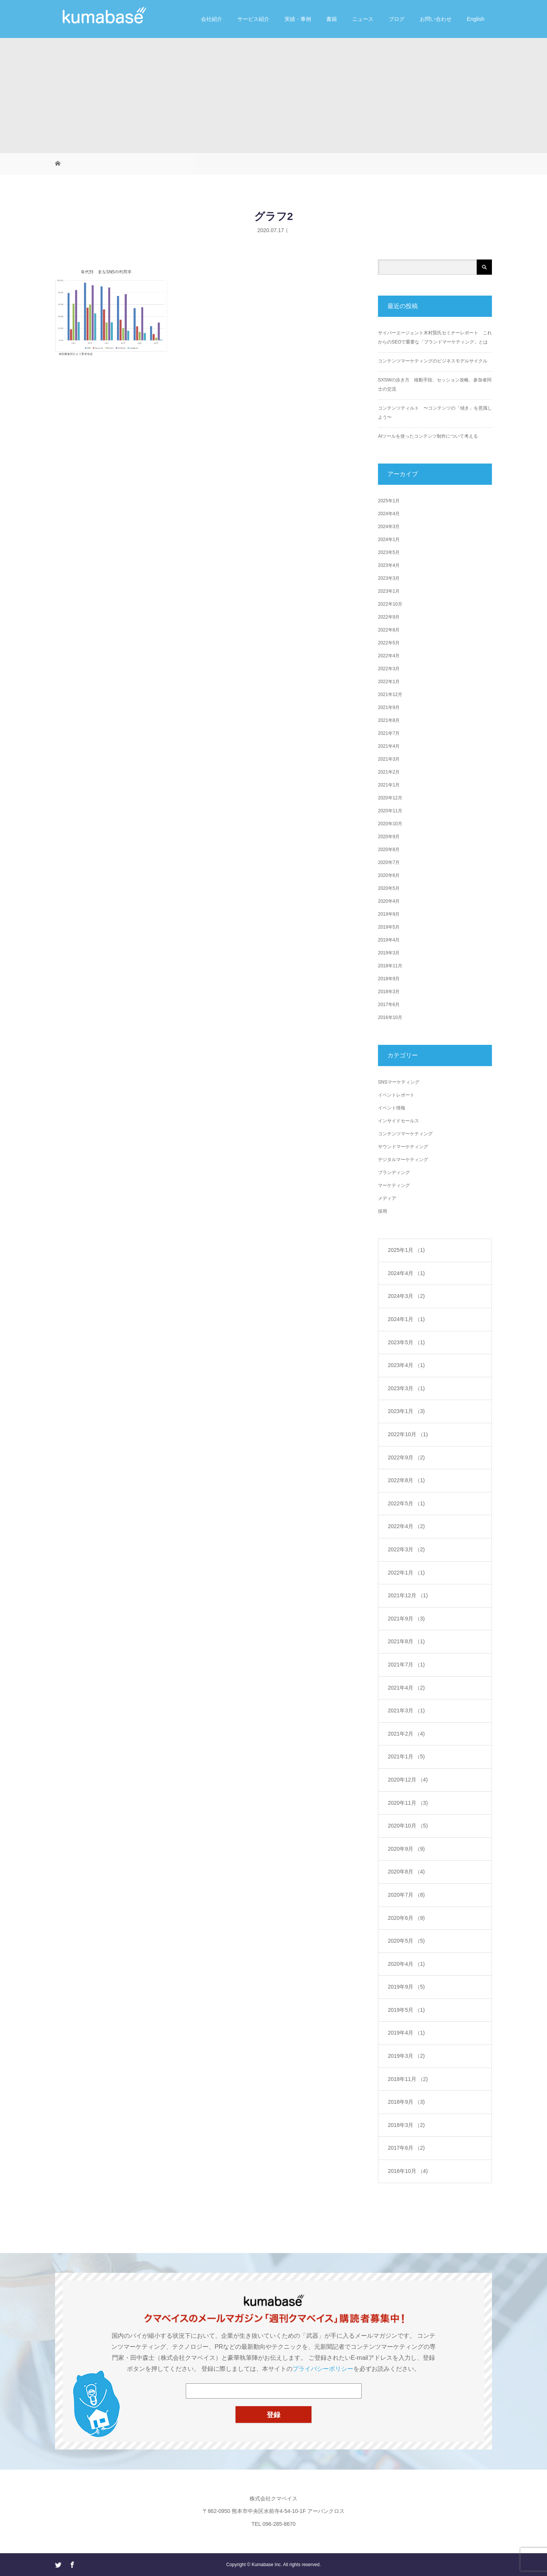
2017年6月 (389, 1004)
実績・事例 (298, 19)
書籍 (331, 19)
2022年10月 (390, 604)
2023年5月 (389, 552)
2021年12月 (390, 694)
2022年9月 (389, 617)
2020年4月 (389, 901)
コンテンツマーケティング (405, 1133)
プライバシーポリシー (322, 2369)
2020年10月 (390, 823)
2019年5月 (389, 927)
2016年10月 (390, 1017)
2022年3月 (389, 668)
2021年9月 (389, 707)
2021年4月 (389, 746)
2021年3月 (389, 759)
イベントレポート (396, 1095)
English (475, 19)
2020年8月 (389, 849)
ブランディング (394, 1172)
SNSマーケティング (398, 1082)
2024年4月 (389, 513)
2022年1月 (389, 681)
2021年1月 (389, 785)
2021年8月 (389, 720)
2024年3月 (389, 526)
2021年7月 (389, 733)
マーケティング (394, 1185)
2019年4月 (389, 940)
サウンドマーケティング (403, 1146)
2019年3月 (389, 953)
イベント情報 (391, 1108)
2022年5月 (389, 643)
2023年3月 (389, 578)
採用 (382, 1211)
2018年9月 (389, 978)
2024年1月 (389, 539)
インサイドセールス (398, 1120)
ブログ (397, 19)
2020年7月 (389, 862)
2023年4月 (389, 565)
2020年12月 (390, 798)
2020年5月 (389, 888)
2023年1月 (389, 591)
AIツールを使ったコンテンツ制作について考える (428, 436)
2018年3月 (389, 991)
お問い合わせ (436, 19)
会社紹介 (211, 19)
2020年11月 (390, 810)
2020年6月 (389, 875)
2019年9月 (389, 914)
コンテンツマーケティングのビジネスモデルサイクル (432, 361)
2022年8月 (389, 630)
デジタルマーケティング (403, 1159)
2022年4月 (389, 655)
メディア (387, 1198)
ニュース (362, 19)
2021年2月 (389, 772)
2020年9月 (389, 836)
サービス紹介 (253, 19)
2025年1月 (389, 500)
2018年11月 (390, 965)
